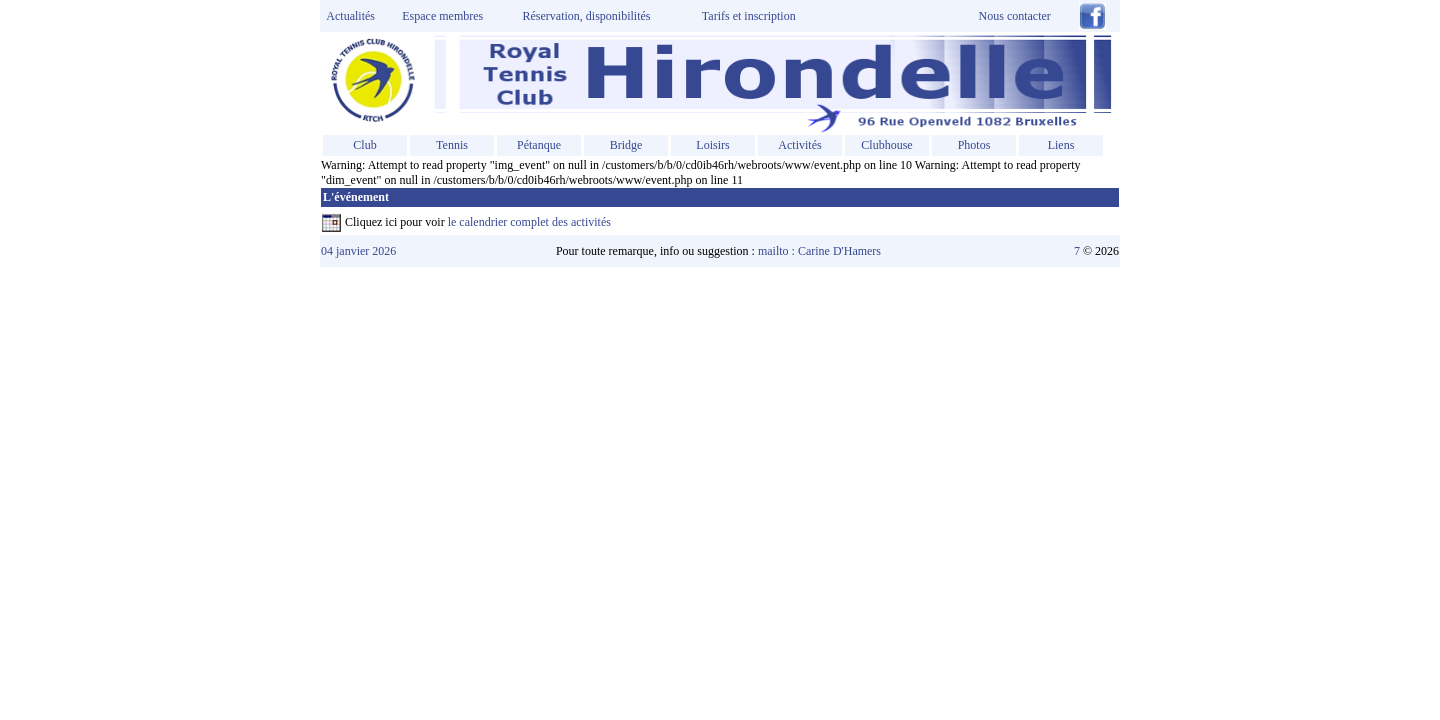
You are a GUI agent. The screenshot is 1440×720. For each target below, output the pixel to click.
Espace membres (442, 16)
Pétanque (539, 145)
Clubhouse (886, 145)
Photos (974, 145)
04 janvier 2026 (358, 251)
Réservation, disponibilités (587, 16)
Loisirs (712, 145)
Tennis (452, 145)
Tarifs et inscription (749, 16)
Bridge (626, 145)
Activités (799, 145)
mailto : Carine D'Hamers (821, 251)
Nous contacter (1015, 16)
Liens (1061, 145)
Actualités (348, 16)
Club (364, 145)
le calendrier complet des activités (529, 222)
